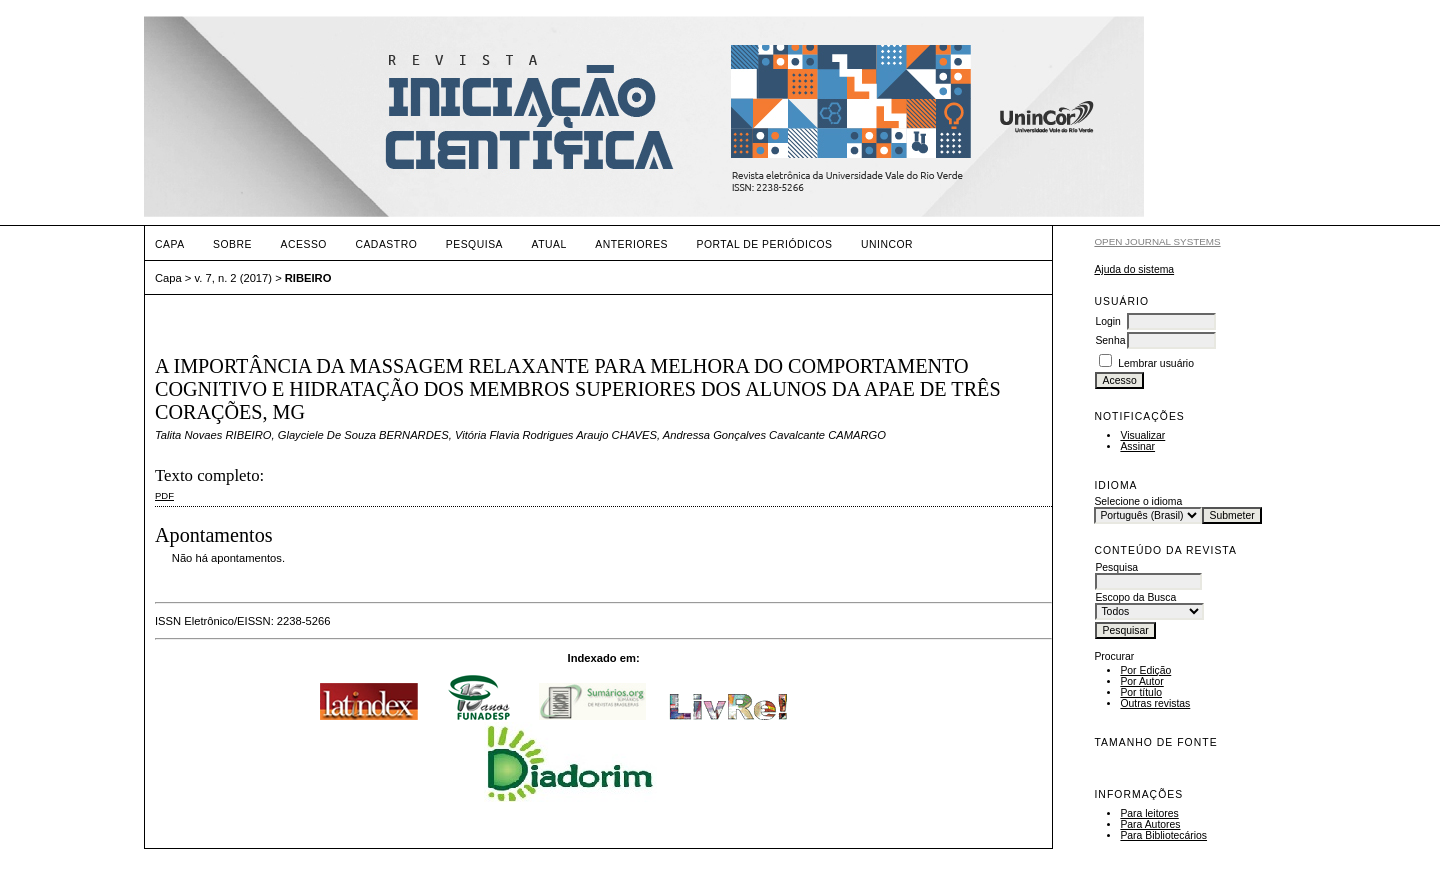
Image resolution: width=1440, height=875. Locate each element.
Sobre (232, 244)
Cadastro (386, 244)
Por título (1141, 692)
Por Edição (1145, 670)
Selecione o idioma (1138, 501)
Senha (1110, 340)
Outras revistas (1155, 703)
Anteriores (631, 244)
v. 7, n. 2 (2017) (234, 278)
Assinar (1137, 446)
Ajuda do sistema (1134, 269)
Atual (549, 244)
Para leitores (1149, 813)
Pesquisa (474, 244)
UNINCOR (887, 244)
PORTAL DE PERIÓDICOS (764, 244)
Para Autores (1150, 824)
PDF (164, 495)
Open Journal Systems (1157, 241)
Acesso (304, 244)
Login (1107, 321)
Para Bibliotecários (1163, 835)
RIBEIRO (308, 278)
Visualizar (1142, 435)
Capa (170, 244)
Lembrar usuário (1156, 363)
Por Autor (1141, 681)
